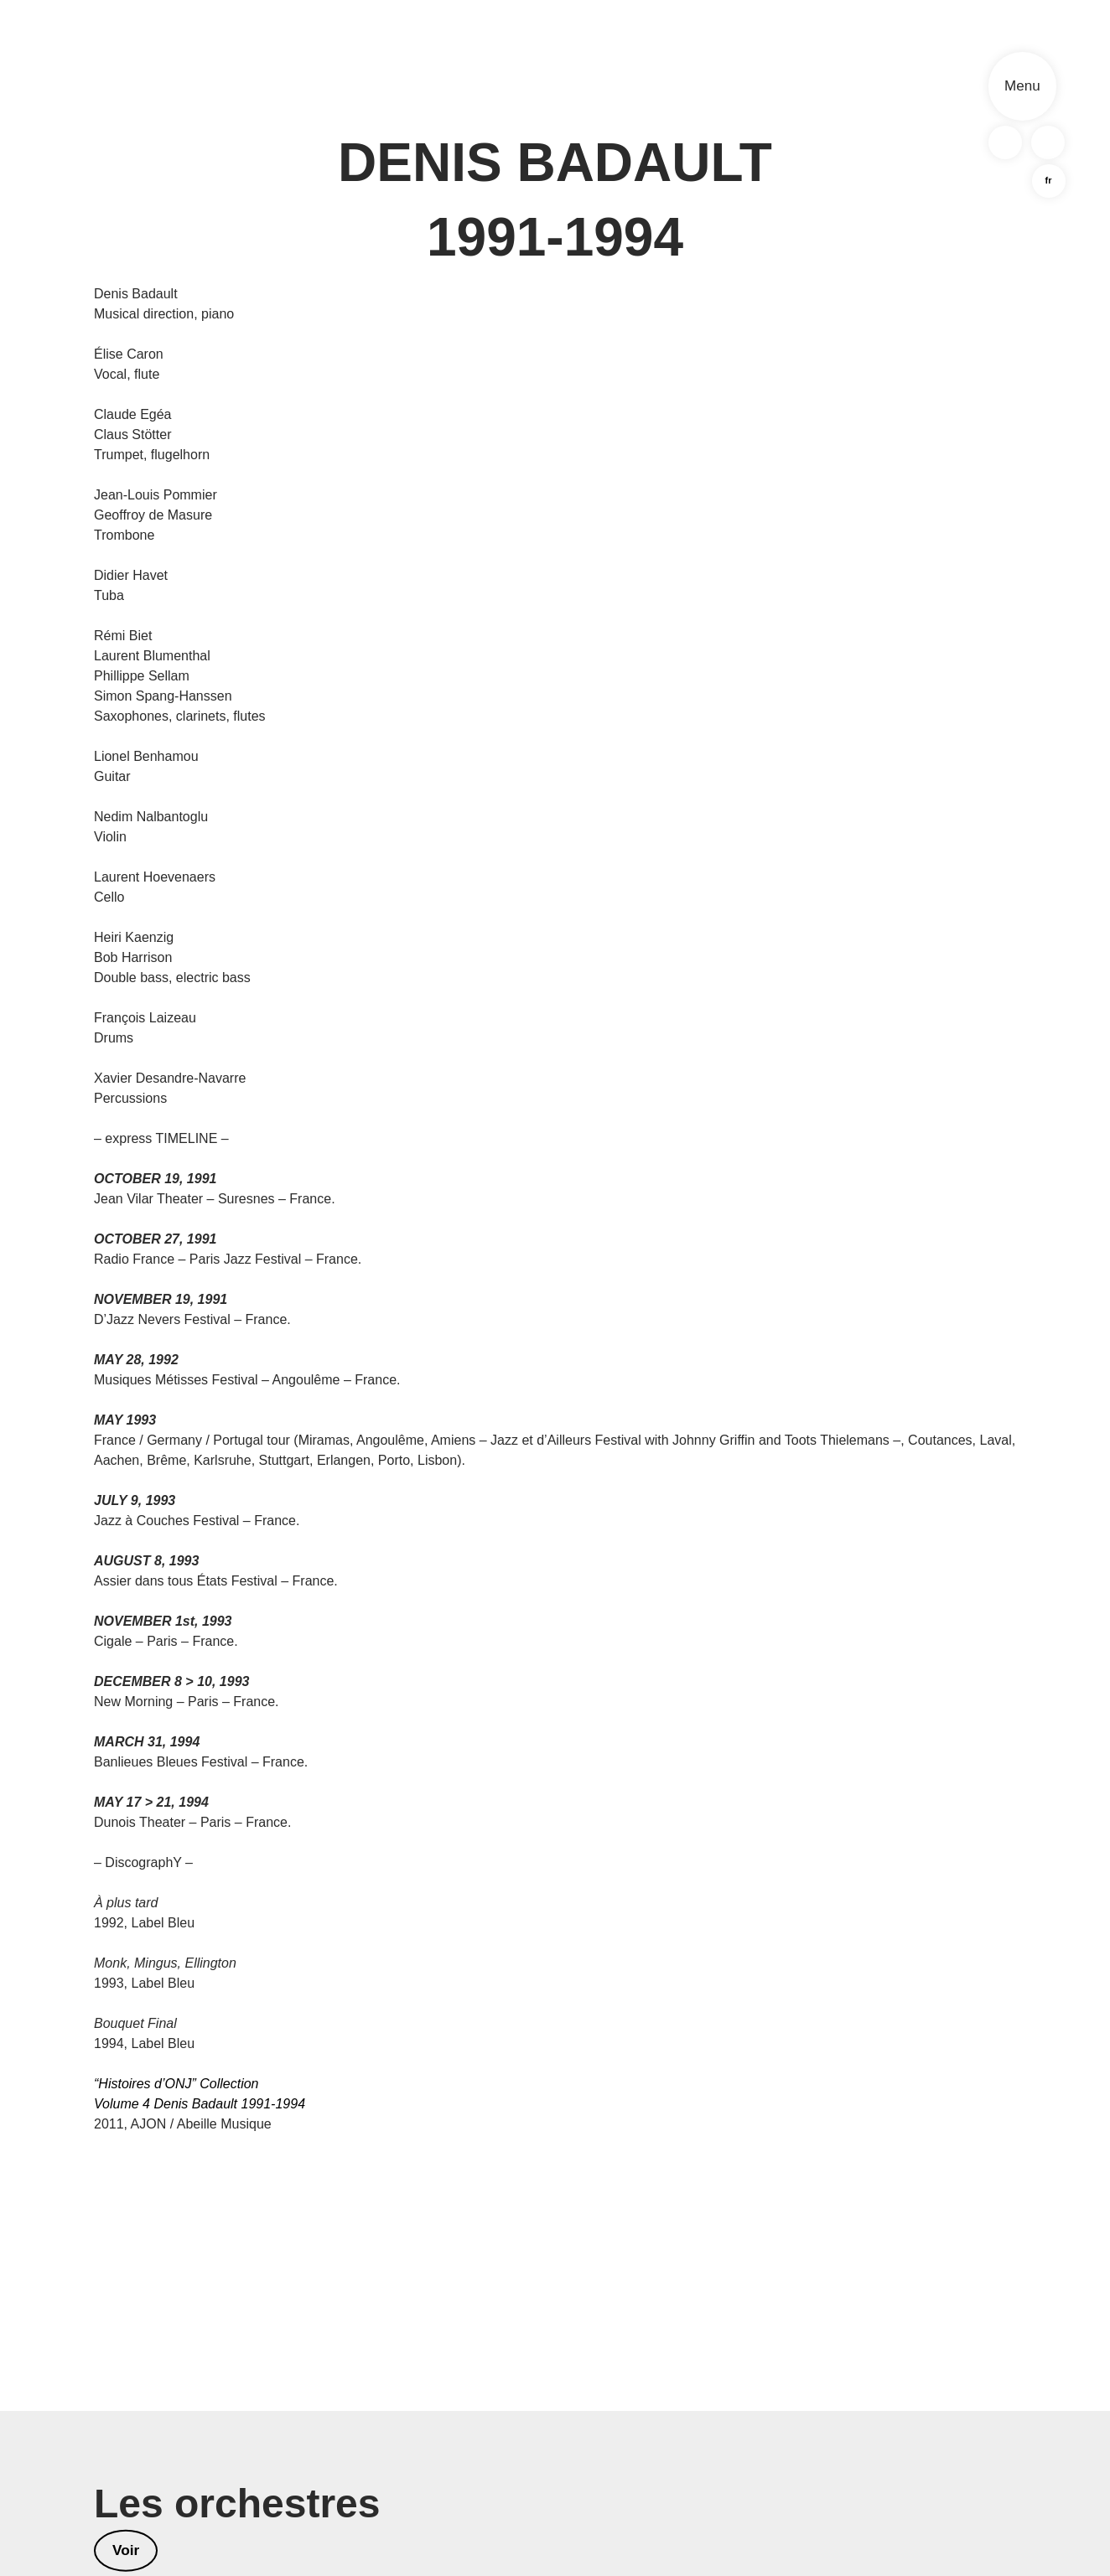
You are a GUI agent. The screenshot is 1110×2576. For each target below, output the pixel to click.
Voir (126, 2551)
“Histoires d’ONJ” (145, 2084)
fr (1046, 184)
